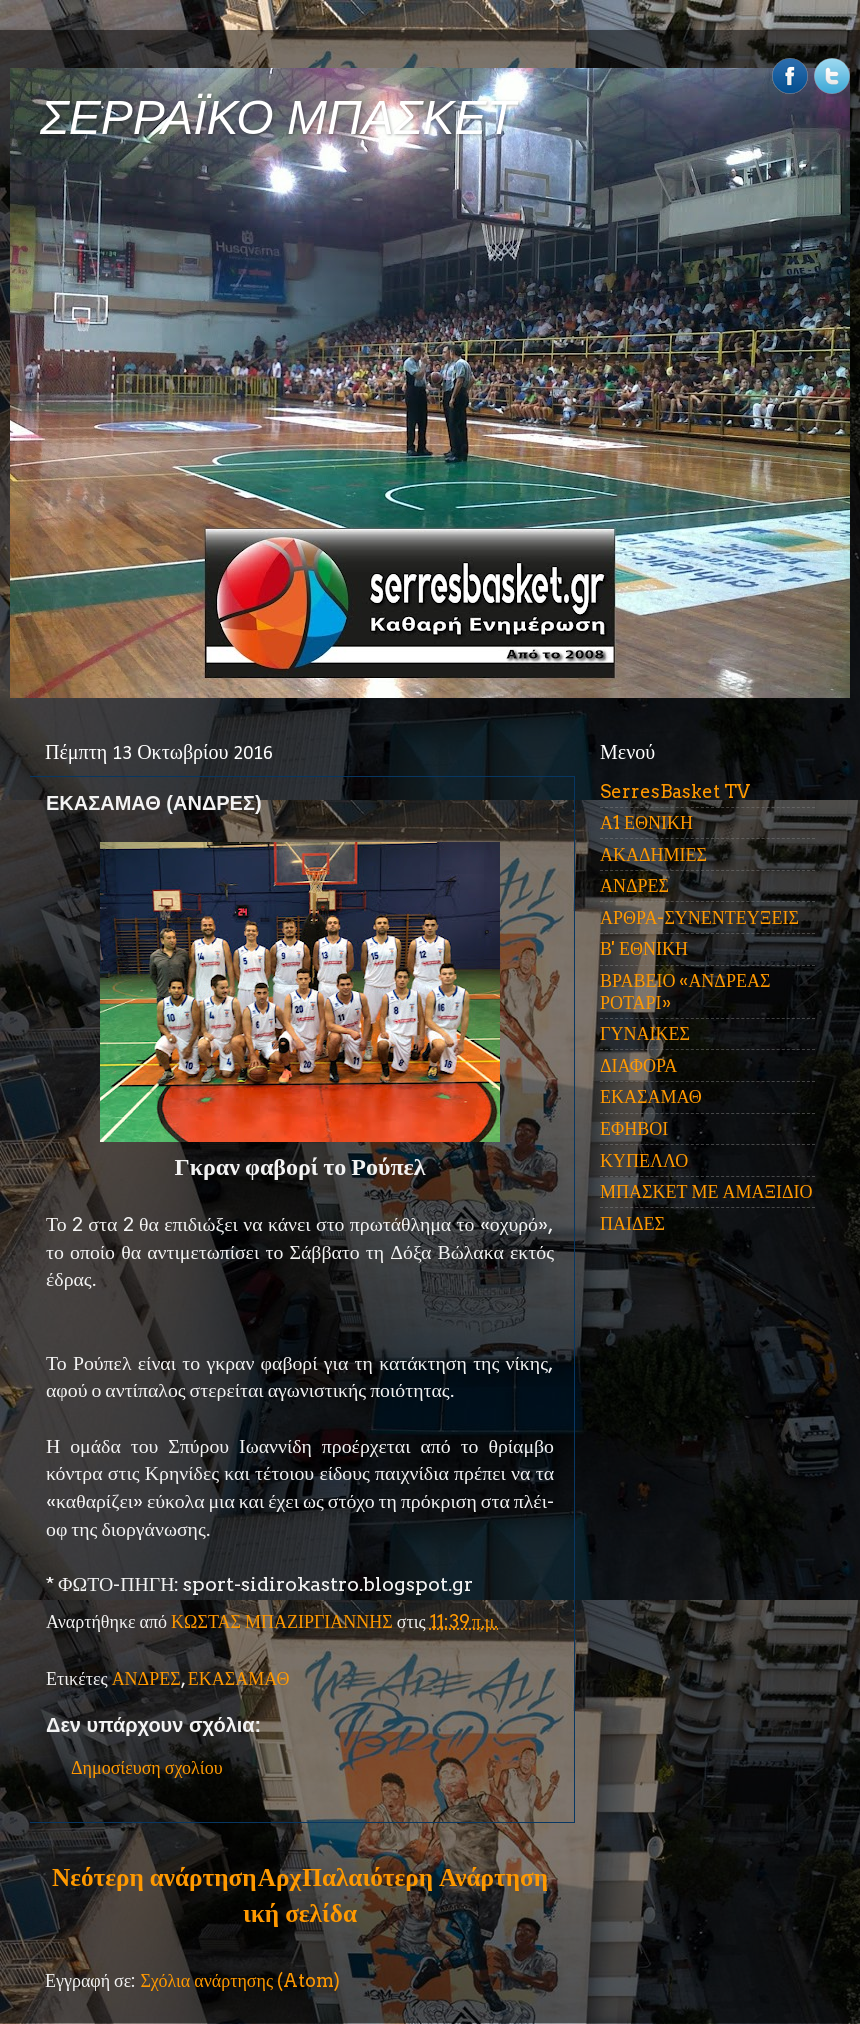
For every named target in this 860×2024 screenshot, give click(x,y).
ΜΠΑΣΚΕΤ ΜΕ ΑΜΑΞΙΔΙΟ (706, 1191)
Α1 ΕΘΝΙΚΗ (646, 822)
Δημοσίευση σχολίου (147, 1767)
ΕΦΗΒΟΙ (634, 1128)
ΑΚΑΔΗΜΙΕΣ (653, 854)
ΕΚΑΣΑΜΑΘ (239, 1678)
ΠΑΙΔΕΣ (632, 1223)
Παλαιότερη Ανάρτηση (425, 1877)
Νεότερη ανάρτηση (154, 1877)
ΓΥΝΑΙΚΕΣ (645, 1033)
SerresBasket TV (675, 791)
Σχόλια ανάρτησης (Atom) (240, 1980)
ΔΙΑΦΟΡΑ (638, 1065)
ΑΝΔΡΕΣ (146, 1678)
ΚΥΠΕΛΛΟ (644, 1160)
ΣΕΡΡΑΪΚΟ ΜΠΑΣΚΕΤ (278, 117)
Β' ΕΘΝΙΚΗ (644, 948)
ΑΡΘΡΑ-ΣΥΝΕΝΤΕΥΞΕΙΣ (699, 917)
